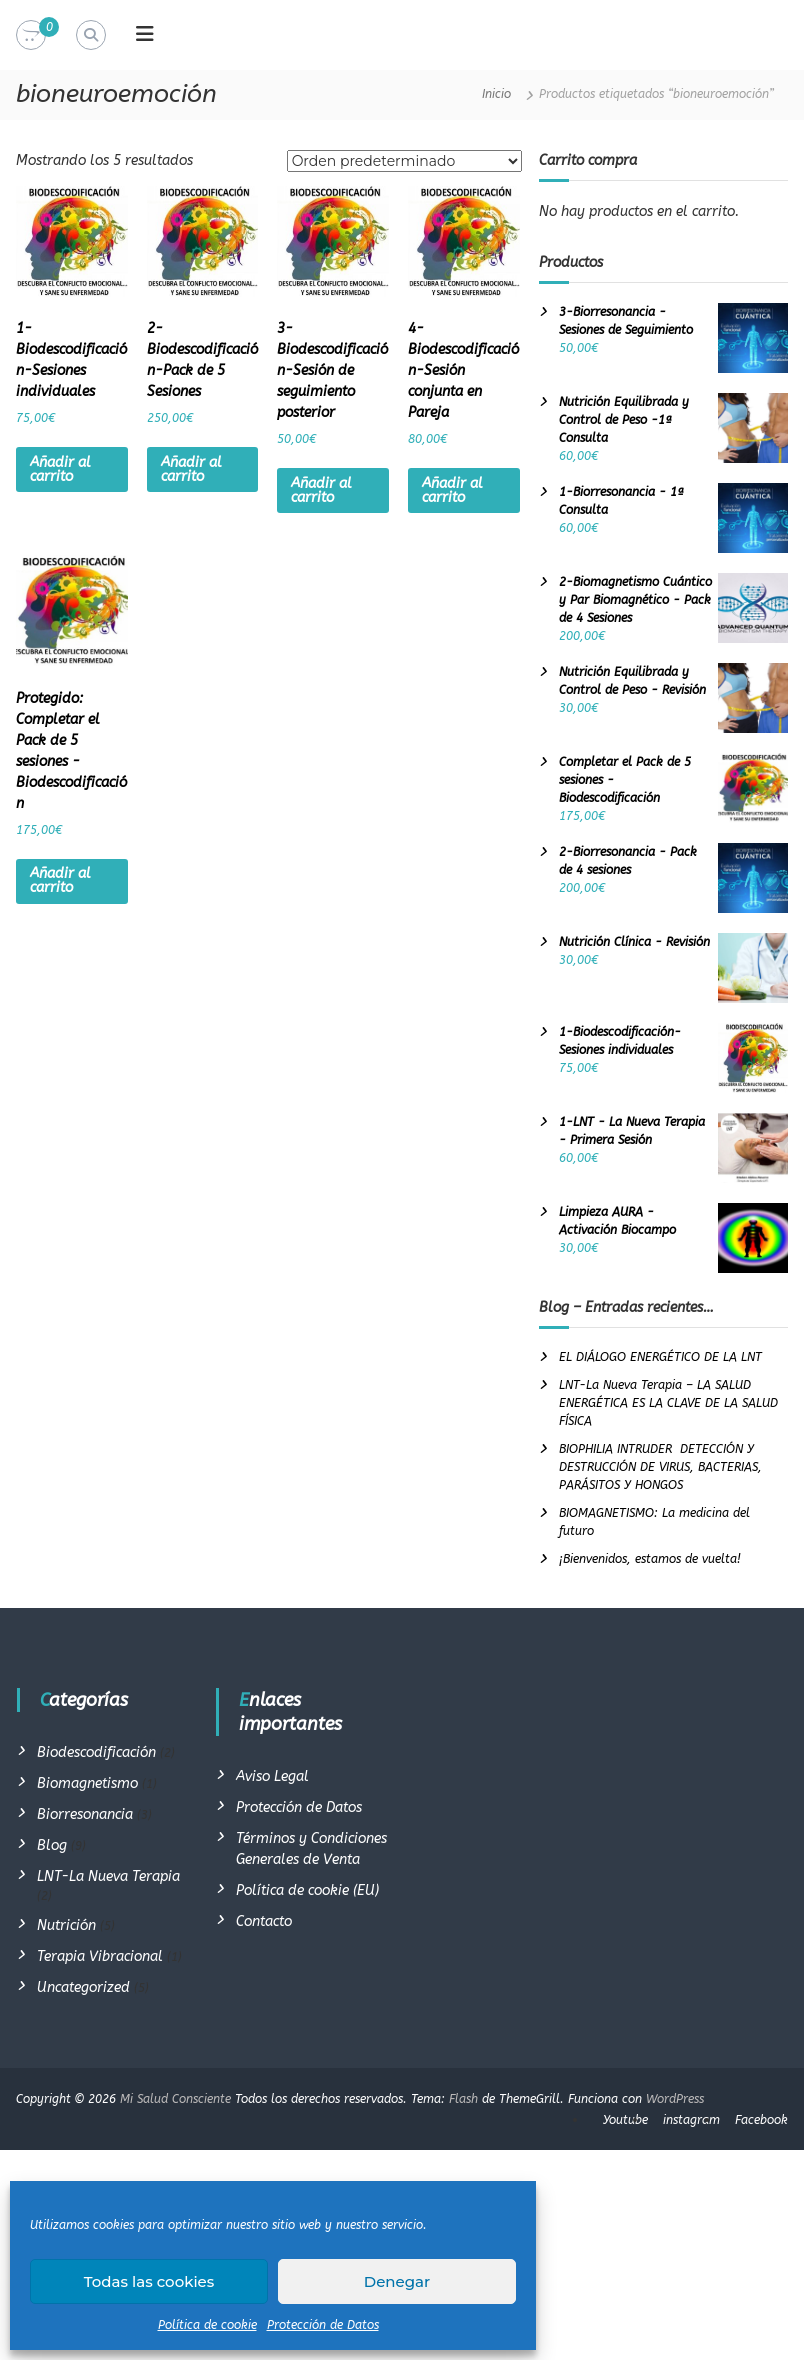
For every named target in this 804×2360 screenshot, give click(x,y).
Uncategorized (83, 1987)
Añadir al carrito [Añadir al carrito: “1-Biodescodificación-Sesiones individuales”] (60, 469)
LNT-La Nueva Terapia (108, 1876)
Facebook (761, 2120)
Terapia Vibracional (100, 1956)
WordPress (675, 2099)
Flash (463, 2099)
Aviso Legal (272, 1776)
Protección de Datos (323, 2325)
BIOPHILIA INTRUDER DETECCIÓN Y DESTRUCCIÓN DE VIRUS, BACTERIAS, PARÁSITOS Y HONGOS (660, 1467)
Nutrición (66, 1925)
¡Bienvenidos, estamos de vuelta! (650, 1559)
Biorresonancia (85, 1814)
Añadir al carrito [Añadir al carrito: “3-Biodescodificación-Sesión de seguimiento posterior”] (321, 490)
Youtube (625, 2120)
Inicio (496, 94)
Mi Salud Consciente (175, 2099)
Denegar (397, 2281)
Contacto (264, 1921)
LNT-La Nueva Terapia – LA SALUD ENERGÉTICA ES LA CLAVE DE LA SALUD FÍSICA (668, 1403)
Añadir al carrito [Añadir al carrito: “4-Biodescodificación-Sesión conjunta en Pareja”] (452, 490)
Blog (52, 1845)
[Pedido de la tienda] (404, 161)
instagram (691, 2120)
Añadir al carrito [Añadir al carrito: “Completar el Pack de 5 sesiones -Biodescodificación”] (60, 880)
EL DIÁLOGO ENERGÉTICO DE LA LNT (660, 1357)
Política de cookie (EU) (307, 1890)
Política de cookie (207, 2325)
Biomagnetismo (87, 1783)
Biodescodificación (96, 1752)
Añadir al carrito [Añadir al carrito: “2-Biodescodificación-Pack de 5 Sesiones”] (191, 469)
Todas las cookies (149, 2281)
